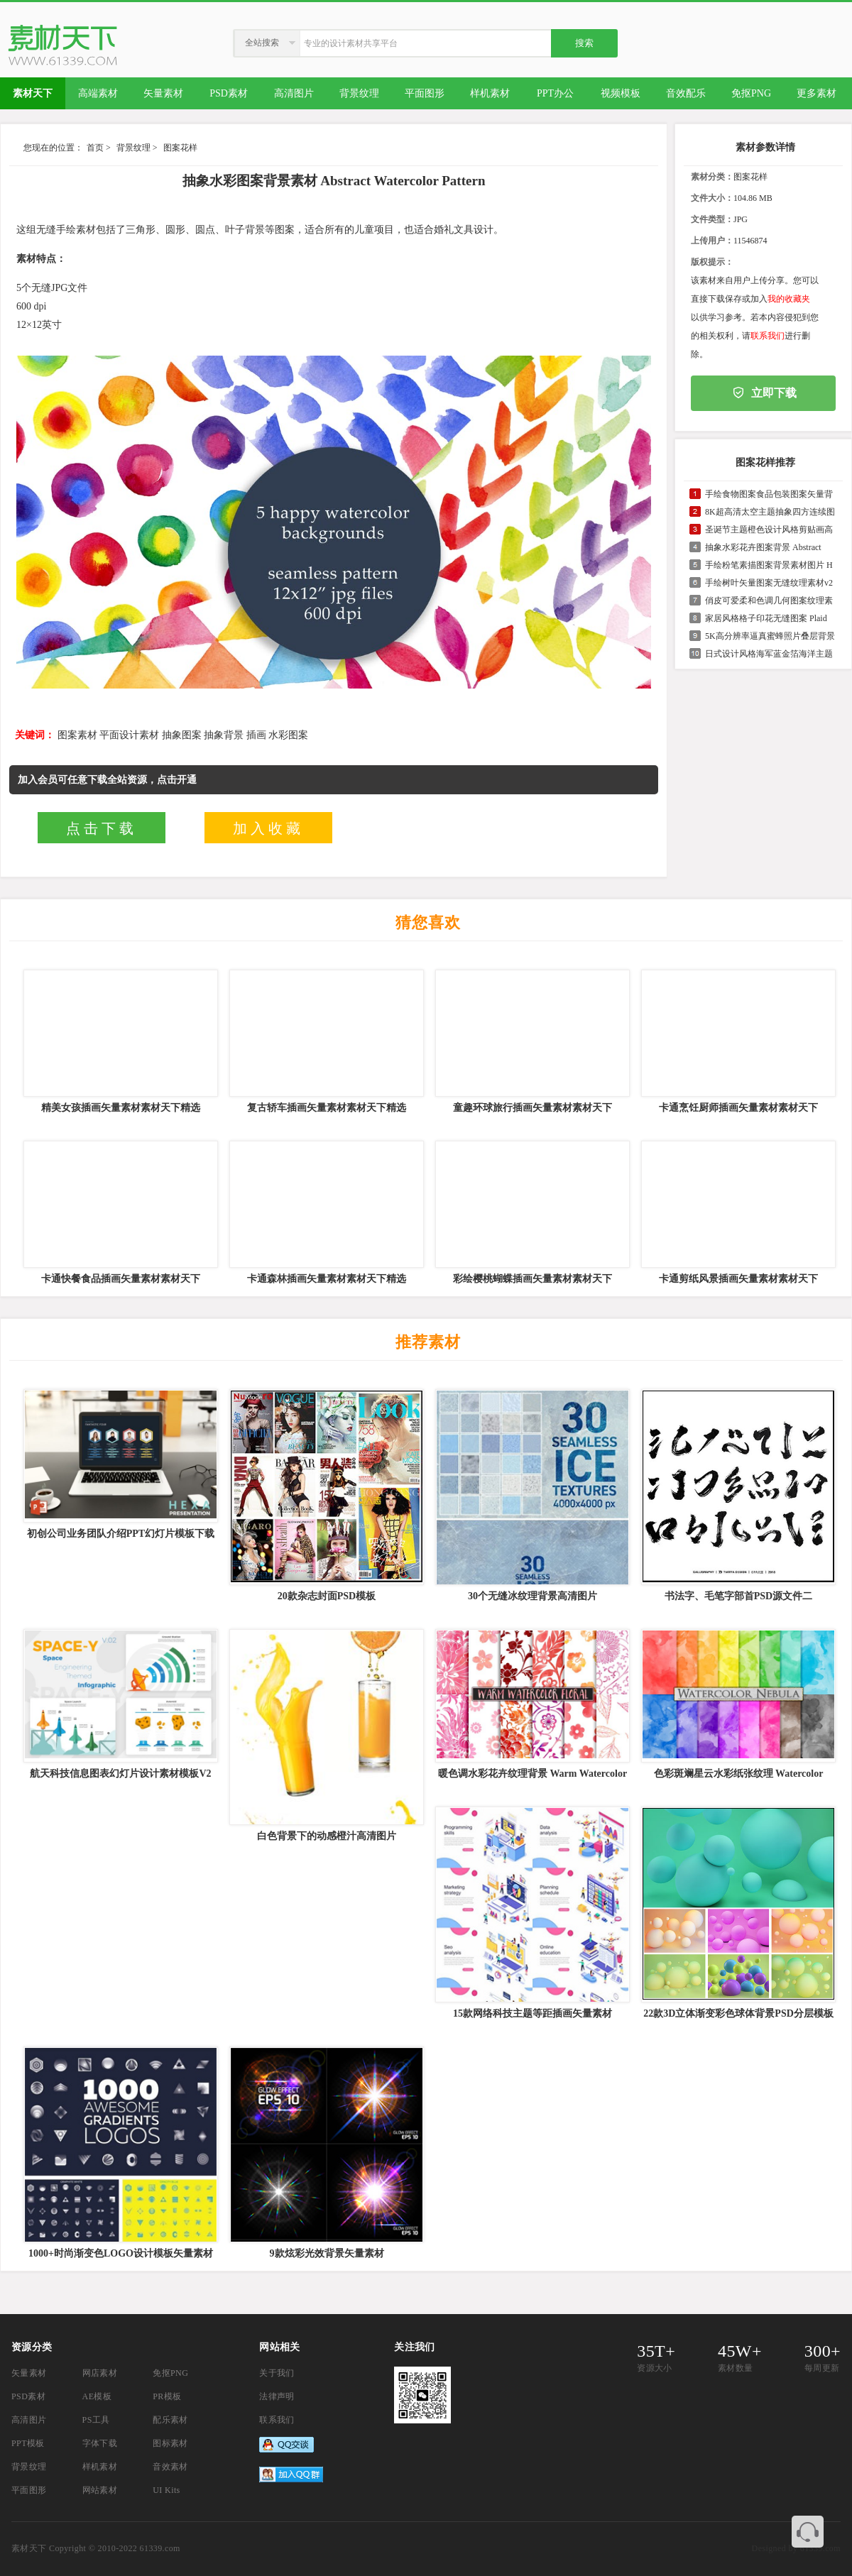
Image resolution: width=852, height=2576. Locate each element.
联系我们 (767, 336)
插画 (256, 735)
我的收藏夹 (789, 299)
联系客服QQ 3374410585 (808, 2532)
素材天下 (29, 2548)
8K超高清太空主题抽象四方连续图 (770, 512)
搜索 (584, 43)
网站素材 (100, 2490)
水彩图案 (288, 735)
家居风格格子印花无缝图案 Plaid (766, 618)
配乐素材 (170, 2420)
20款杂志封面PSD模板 (327, 1596)
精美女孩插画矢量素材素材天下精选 (120, 1107)
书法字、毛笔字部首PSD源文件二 (738, 1596)
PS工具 (96, 2420)
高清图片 (29, 2420)
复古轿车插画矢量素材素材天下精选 (326, 1107)
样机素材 (100, 2467)
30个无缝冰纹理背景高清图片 (532, 1596)
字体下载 (100, 2443)
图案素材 (77, 735)
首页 (95, 148)
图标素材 (170, 2443)
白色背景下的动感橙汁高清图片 (326, 1836)
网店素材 (100, 2373)
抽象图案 (182, 735)
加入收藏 (268, 828)
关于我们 (277, 2373)
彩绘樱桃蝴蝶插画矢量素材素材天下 (532, 1278)
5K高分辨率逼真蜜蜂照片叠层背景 (770, 636)
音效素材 (170, 2467)
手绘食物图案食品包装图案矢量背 (769, 494)
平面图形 (29, 2490)
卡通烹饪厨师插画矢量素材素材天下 (738, 1107)
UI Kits (166, 2490)
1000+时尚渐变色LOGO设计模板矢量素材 (120, 2253)
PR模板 (167, 2396)
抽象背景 (224, 735)
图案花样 (180, 148)
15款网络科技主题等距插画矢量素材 (532, 2013)
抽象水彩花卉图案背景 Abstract (763, 547)
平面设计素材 (129, 735)
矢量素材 (29, 2373)
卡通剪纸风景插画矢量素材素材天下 (738, 1278)
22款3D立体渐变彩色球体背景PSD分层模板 (738, 2013)
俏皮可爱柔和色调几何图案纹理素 (769, 600)
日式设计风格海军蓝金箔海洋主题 (769, 654)
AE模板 (97, 2396)
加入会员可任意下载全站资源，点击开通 (107, 779)
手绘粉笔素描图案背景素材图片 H (769, 565)
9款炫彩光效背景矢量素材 (327, 2253)
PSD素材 (28, 2396)
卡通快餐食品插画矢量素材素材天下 (120, 1278)
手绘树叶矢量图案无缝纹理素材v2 (769, 583)
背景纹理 (133, 148)
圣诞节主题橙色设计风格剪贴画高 (769, 530)
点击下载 (101, 828)
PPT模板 (28, 2443)
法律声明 (277, 2396)
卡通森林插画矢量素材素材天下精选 (326, 1278)
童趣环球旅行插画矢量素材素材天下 (532, 1107)
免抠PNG (170, 2373)
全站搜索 (262, 43)
